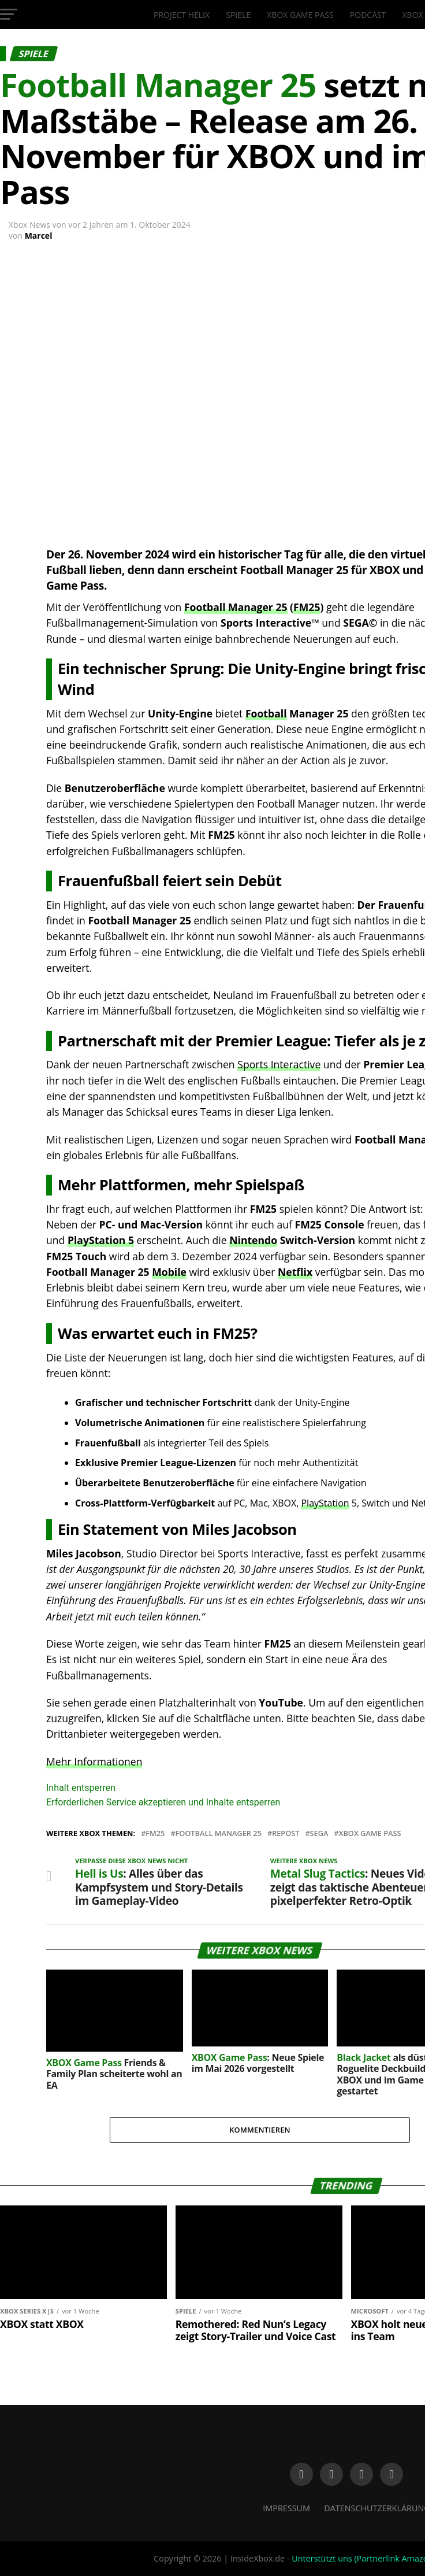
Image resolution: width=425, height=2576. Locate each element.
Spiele (238, 14)
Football (266, 713)
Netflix (295, 1272)
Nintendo (253, 1240)
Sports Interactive (278, 1064)
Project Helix (182, 14)
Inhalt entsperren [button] (80, 1787)
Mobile (169, 1272)
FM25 (306, 607)
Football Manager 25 (236, 607)
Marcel (39, 235)
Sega (319, 1833)
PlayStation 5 (101, 1240)
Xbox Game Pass (369, 1833)
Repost (286, 1833)
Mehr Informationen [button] (94, 1761)
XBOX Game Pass (300, 14)
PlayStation (325, 1503)
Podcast (368, 14)
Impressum (286, 2508)
